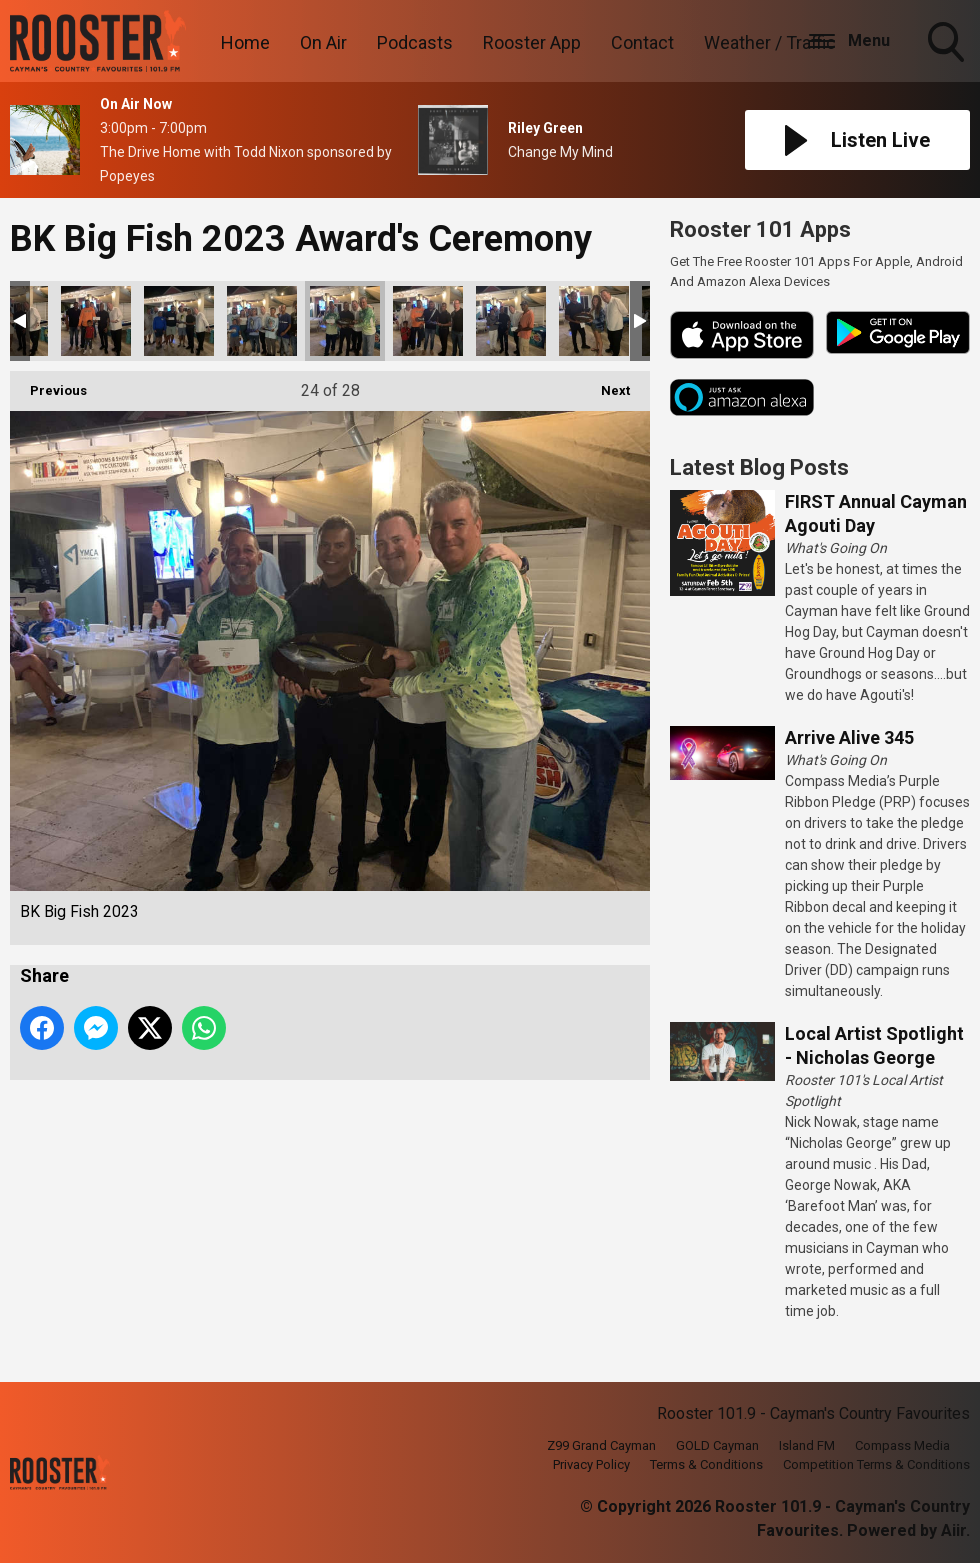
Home (245, 42)
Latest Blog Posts (759, 467)
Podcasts (415, 42)
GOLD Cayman (717, 1445)
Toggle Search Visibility (948, 44)
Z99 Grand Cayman (601, 1445)
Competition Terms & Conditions (876, 1464)
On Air (323, 42)
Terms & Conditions (706, 1464)
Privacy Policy (591, 1464)
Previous (48, 384)
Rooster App (532, 42)
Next (605, 384)
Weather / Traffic (770, 42)
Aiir (953, 1530)
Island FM (807, 1445)
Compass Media (902, 1445)
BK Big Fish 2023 (96, 321)
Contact (642, 42)
